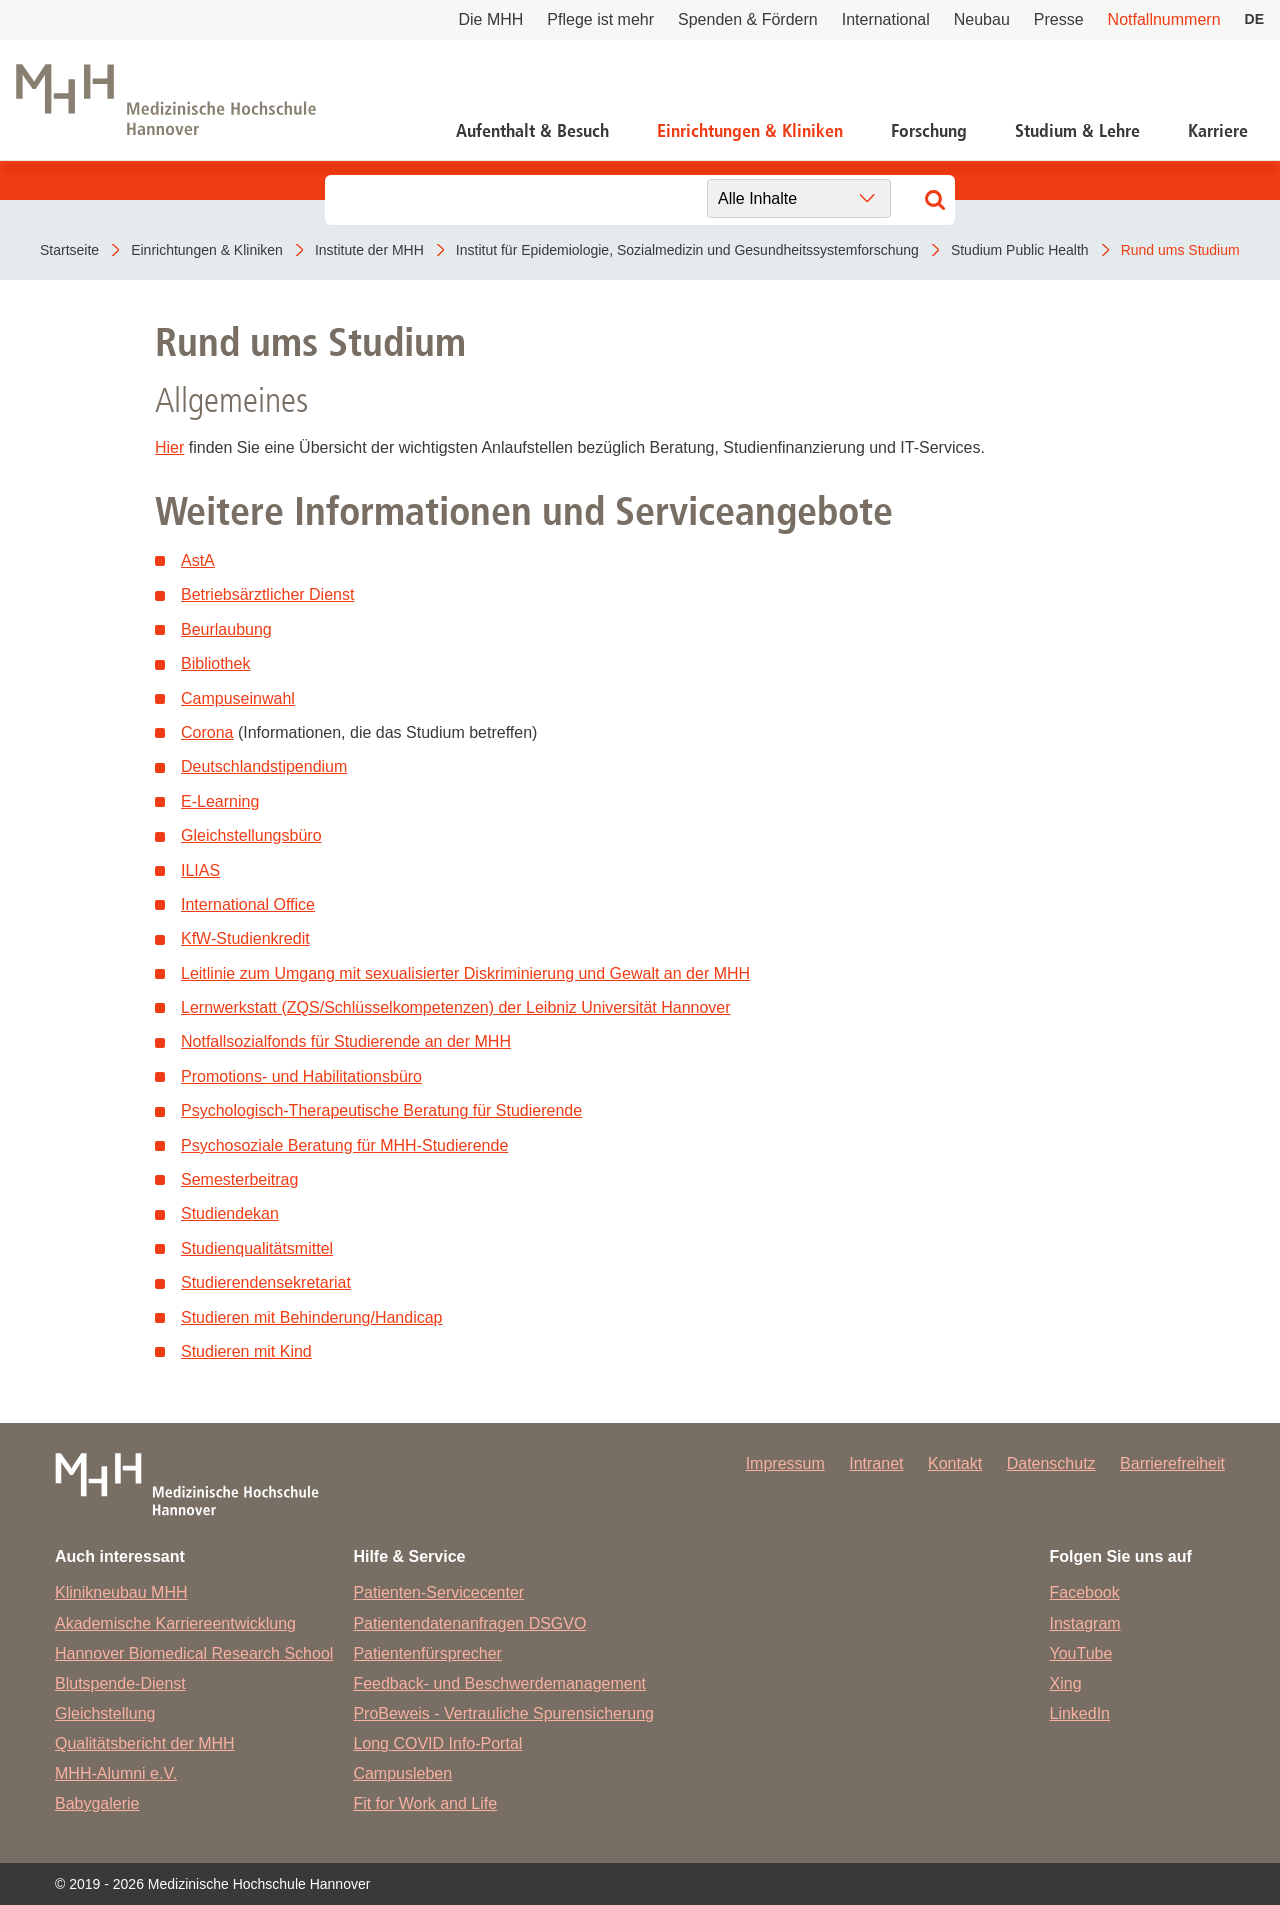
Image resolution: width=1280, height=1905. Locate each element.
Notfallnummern (1164, 19)
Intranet (876, 1463)
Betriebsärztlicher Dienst (267, 594)
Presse (1059, 19)
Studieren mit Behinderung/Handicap (312, 1317)
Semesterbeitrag (239, 1179)
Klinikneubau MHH (121, 1592)
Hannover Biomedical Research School (194, 1653)
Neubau (982, 19)
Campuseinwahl (238, 698)
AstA (198, 560)
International (886, 19)
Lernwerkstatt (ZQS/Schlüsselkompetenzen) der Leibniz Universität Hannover (456, 1007)
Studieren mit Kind (246, 1351)
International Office (248, 904)
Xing (1066, 1683)
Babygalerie (97, 1803)
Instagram (1085, 1623)
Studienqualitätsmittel (257, 1248)
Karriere (1218, 131)
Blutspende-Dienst (120, 1683)
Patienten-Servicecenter (438, 1592)
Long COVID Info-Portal (437, 1743)
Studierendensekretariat (266, 1282)
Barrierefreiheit (1172, 1463)
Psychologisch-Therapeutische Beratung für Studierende (381, 1110)
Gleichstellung (105, 1713)
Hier (169, 447)
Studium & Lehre (1077, 131)
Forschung (929, 131)
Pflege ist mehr (600, 19)
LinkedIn (1080, 1713)
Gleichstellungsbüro (251, 835)
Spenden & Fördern (748, 19)
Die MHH (490, 19)
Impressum (785, 1463)
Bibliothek (215, 663)
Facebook (1085, 1592)
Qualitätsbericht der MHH (145, 1743)
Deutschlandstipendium (264, 766)
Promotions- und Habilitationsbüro (301, 1076)
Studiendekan (230, 1213)
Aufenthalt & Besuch (532, 131)
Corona (207, 732)
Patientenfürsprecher (427, 1653)
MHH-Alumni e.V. (116, 1773)
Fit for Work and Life (425, 1803)
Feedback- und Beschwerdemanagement (499, 1683)
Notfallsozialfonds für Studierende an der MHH (346, 1041)
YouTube (1081, 1653)
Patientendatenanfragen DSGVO (469, 1623)
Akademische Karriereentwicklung (175, 1623)
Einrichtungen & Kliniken (750, 131)
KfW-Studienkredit (245, 938)
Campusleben (402, 1773)
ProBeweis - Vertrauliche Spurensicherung (503, 1713)
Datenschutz (1051, 1463)
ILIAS (200, 870)
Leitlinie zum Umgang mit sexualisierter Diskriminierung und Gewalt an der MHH (465, 973)
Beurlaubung (226, 629)
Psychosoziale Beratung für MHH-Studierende (344, 1145)
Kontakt (955, 1463)
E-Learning (220, 801)
